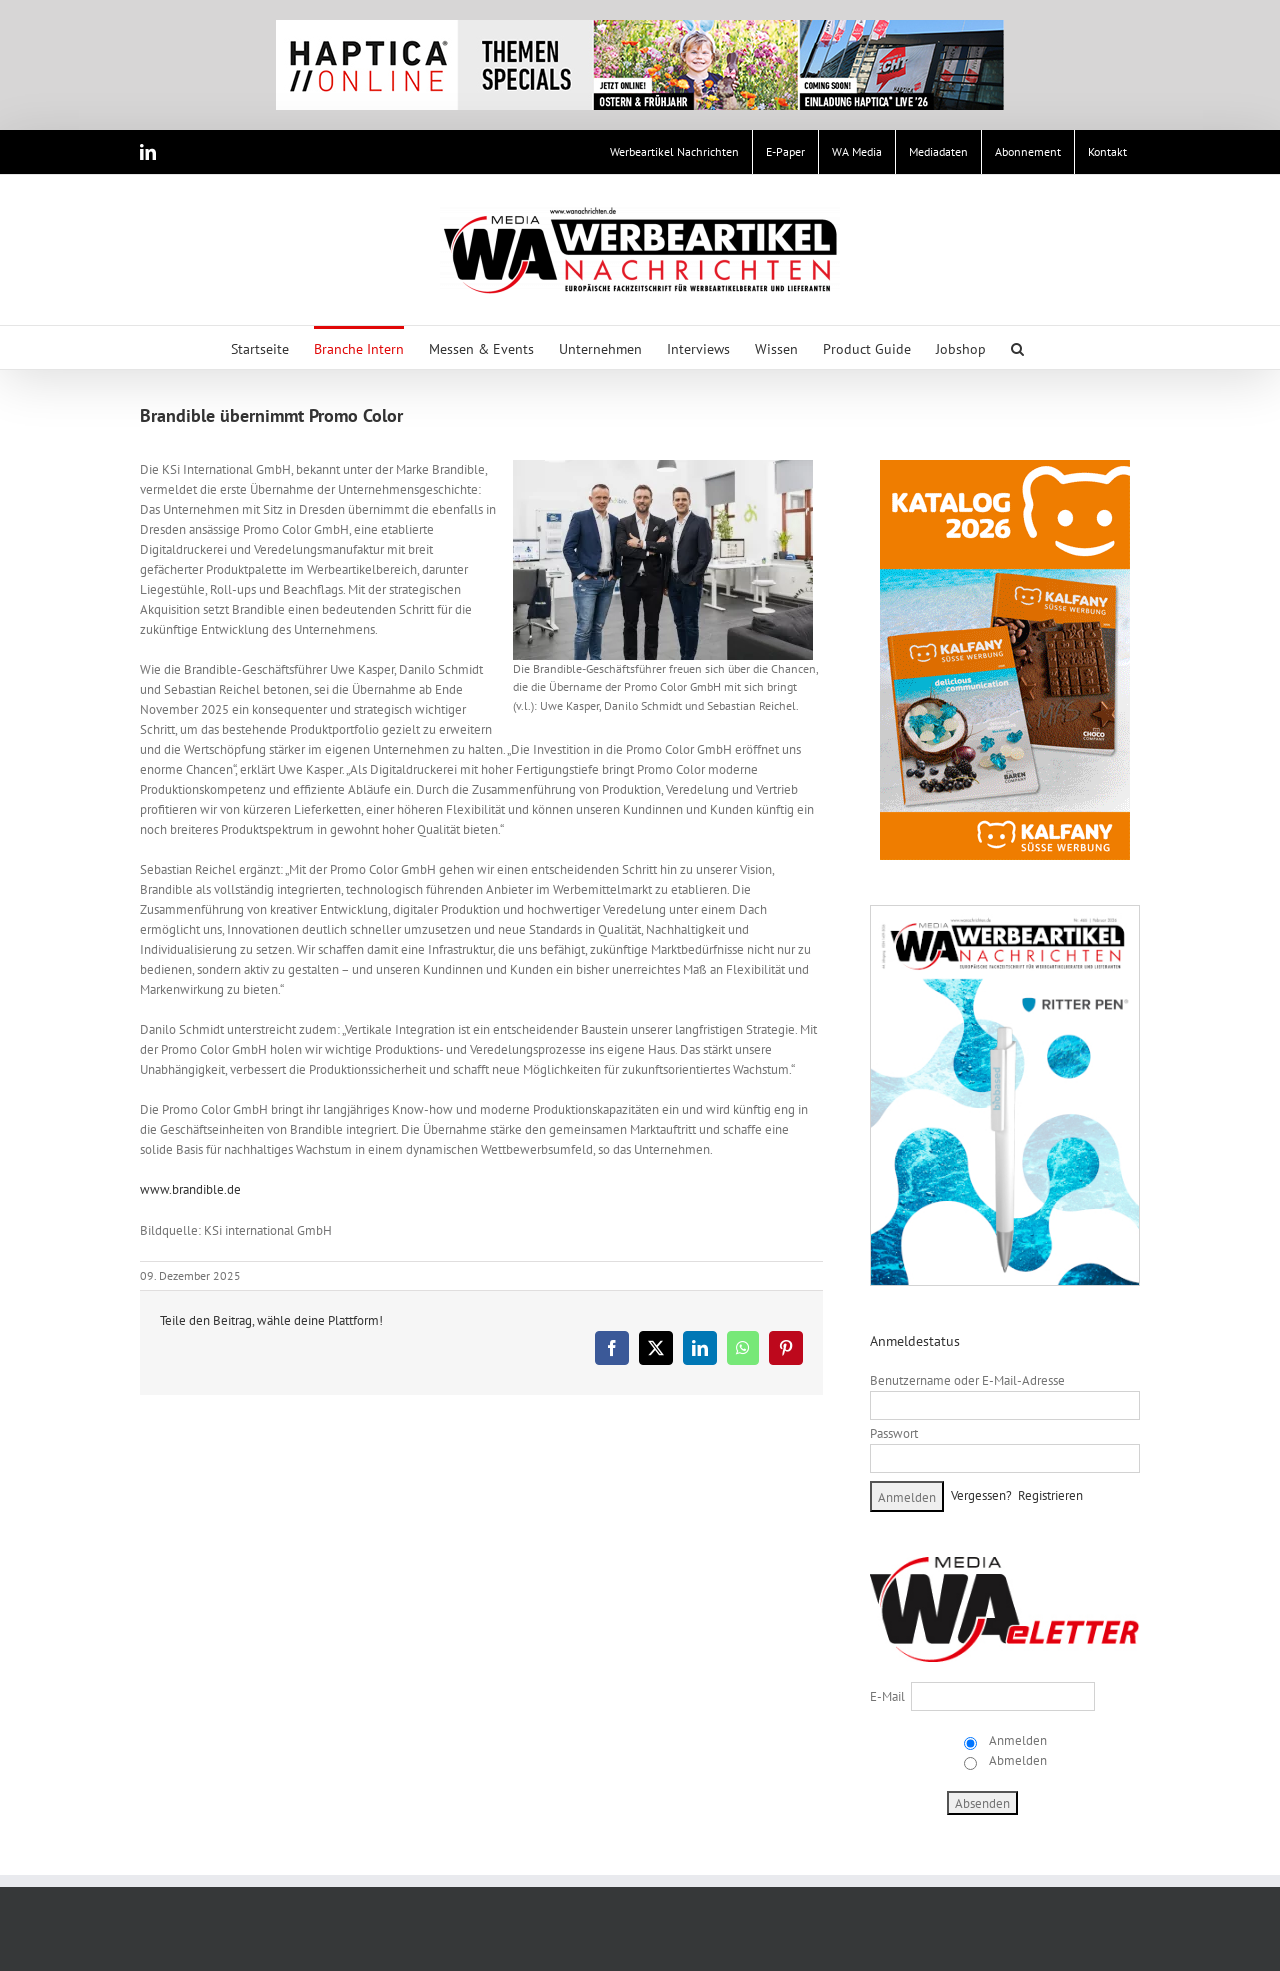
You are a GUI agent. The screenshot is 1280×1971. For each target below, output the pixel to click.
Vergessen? (981, 1495)
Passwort (894, 1433)
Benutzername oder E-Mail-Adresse (967, 1380)
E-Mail (887, 1696)
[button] (1017, 347)
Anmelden (1016, 1740)
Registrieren (1050, 1495)
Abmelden (1016, 1760)
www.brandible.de (190, 1189)
